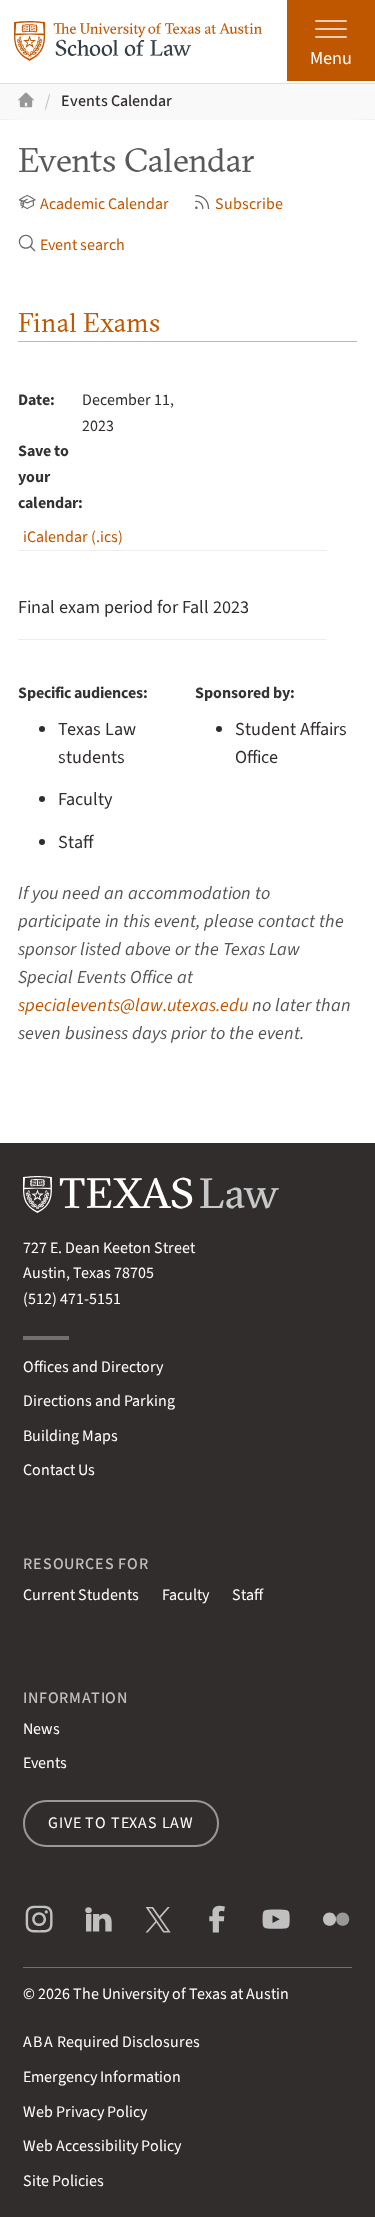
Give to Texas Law (121, 1823)
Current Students (81, 1595)
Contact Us (59, 1470)
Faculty (185, 1595)
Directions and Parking (99, 1401)
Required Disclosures (111, 2042)
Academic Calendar (93, 204)
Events (45, 1763)
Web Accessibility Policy (102, 2146)
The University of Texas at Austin (181, 1994)
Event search (71, 245)
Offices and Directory (93, 1367)
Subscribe (238, 204)
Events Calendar (116, 101)
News (41, 1729)
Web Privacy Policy (85, 2112)
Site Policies (63, 2181)
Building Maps (70, 1436)
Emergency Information (102, 2077)
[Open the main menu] (331, 40)
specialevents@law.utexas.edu (133, 1005)
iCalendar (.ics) (73, 537)
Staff (247, 1595)
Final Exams (89, 322)
